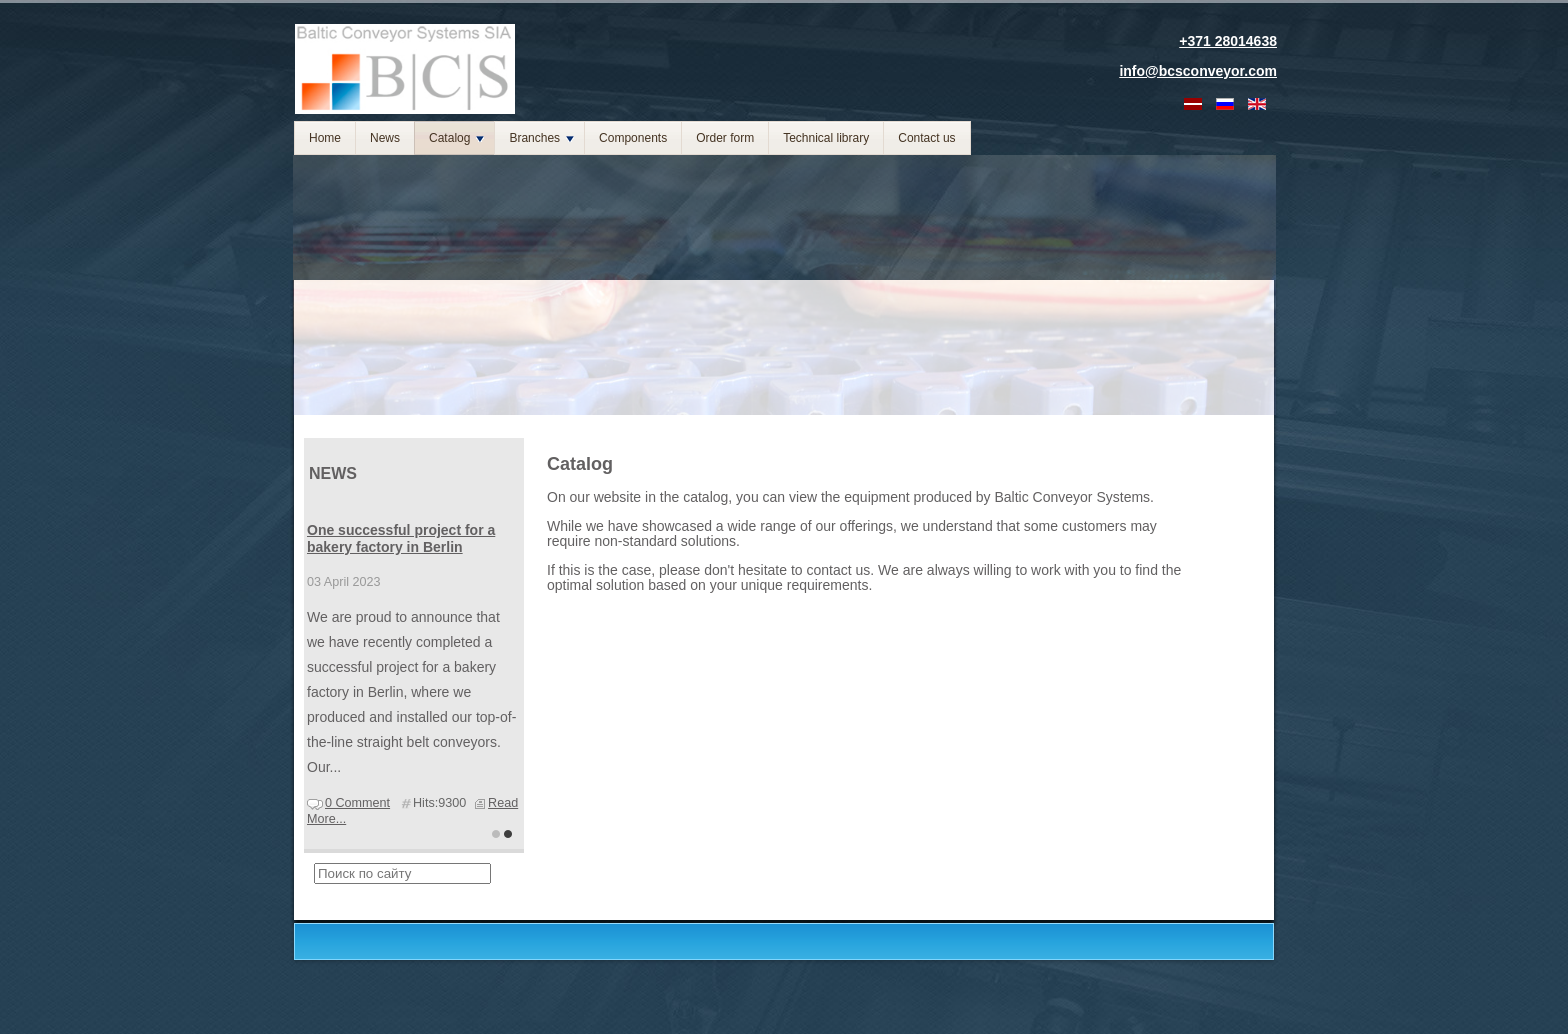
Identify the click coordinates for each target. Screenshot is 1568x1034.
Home (325, 138)
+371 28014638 (1228, 41)
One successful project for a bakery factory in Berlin (401, 539)
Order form (725, 138)
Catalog (456, 138)
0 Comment (357, 803)
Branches (541, 138)
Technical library (826, 138)
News (385, 138)
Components (633, 138)
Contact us (926, 138)
